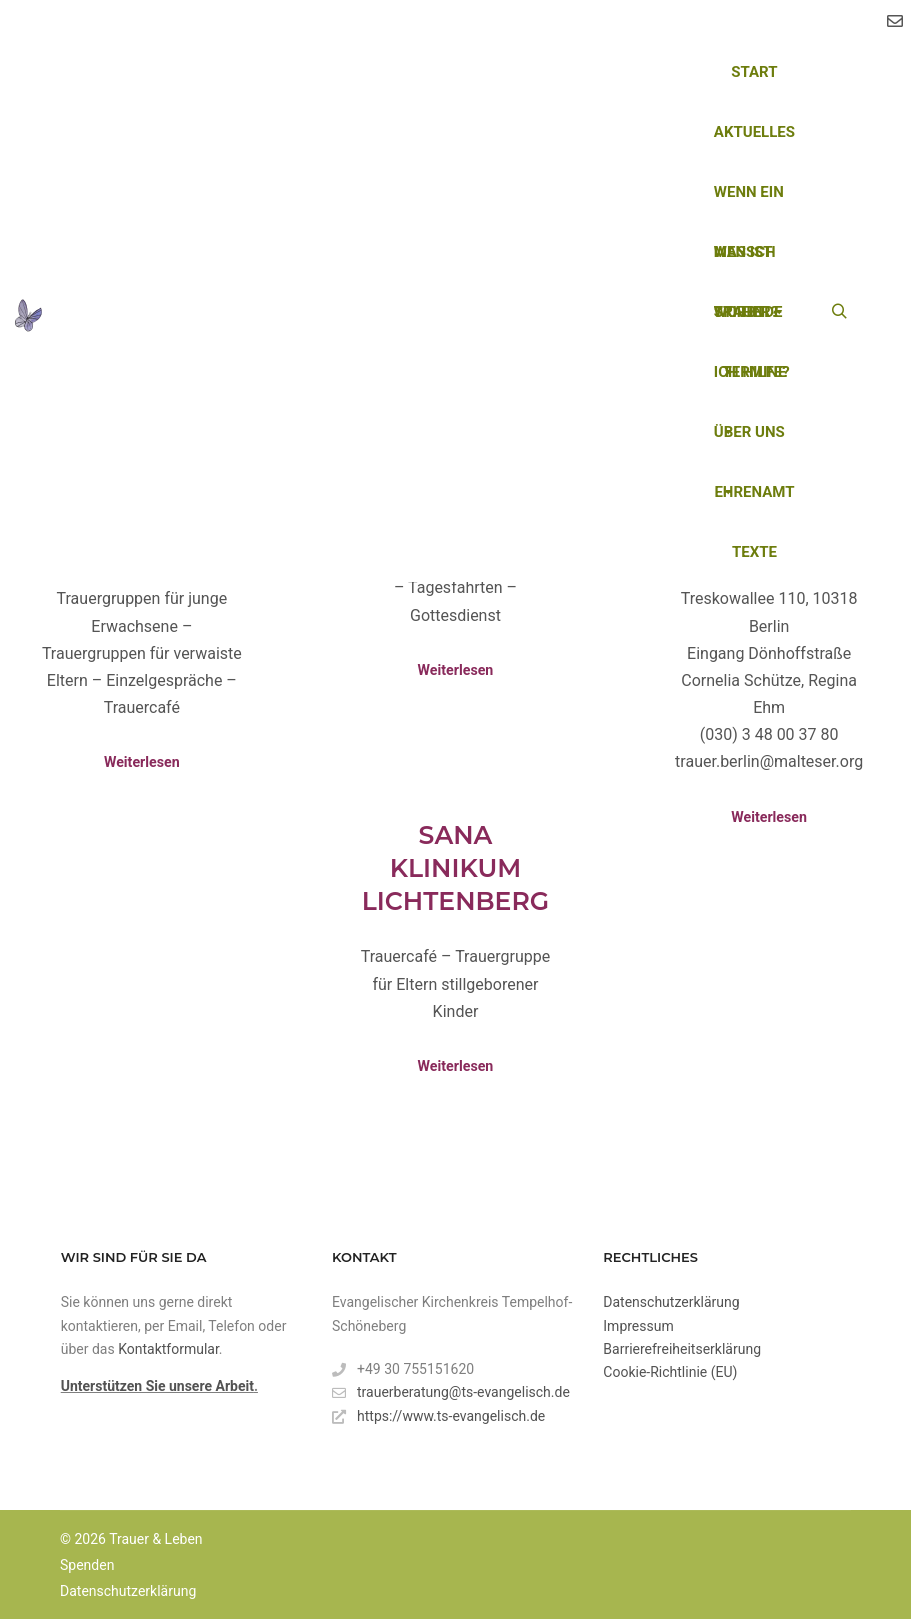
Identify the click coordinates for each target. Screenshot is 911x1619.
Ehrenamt (754, 492)
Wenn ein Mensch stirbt (750, 202)
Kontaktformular (168, 1349)
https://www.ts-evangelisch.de (438, 1416)
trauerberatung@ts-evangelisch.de (451, 1392)
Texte (754, 552)
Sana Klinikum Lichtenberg (455, 867)
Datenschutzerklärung (671, 1302)
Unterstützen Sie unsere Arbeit (157, 1386)
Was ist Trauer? (746, 262)
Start (754, 72)
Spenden (87, 1565)
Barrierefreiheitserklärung (682, 1349)
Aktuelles (754, 132)
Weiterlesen (142, 762)
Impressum (638, 1326)
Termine (754, 372)
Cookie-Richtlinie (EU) (670, 1372)
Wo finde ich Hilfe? (752, 322)
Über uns (749, 442)
